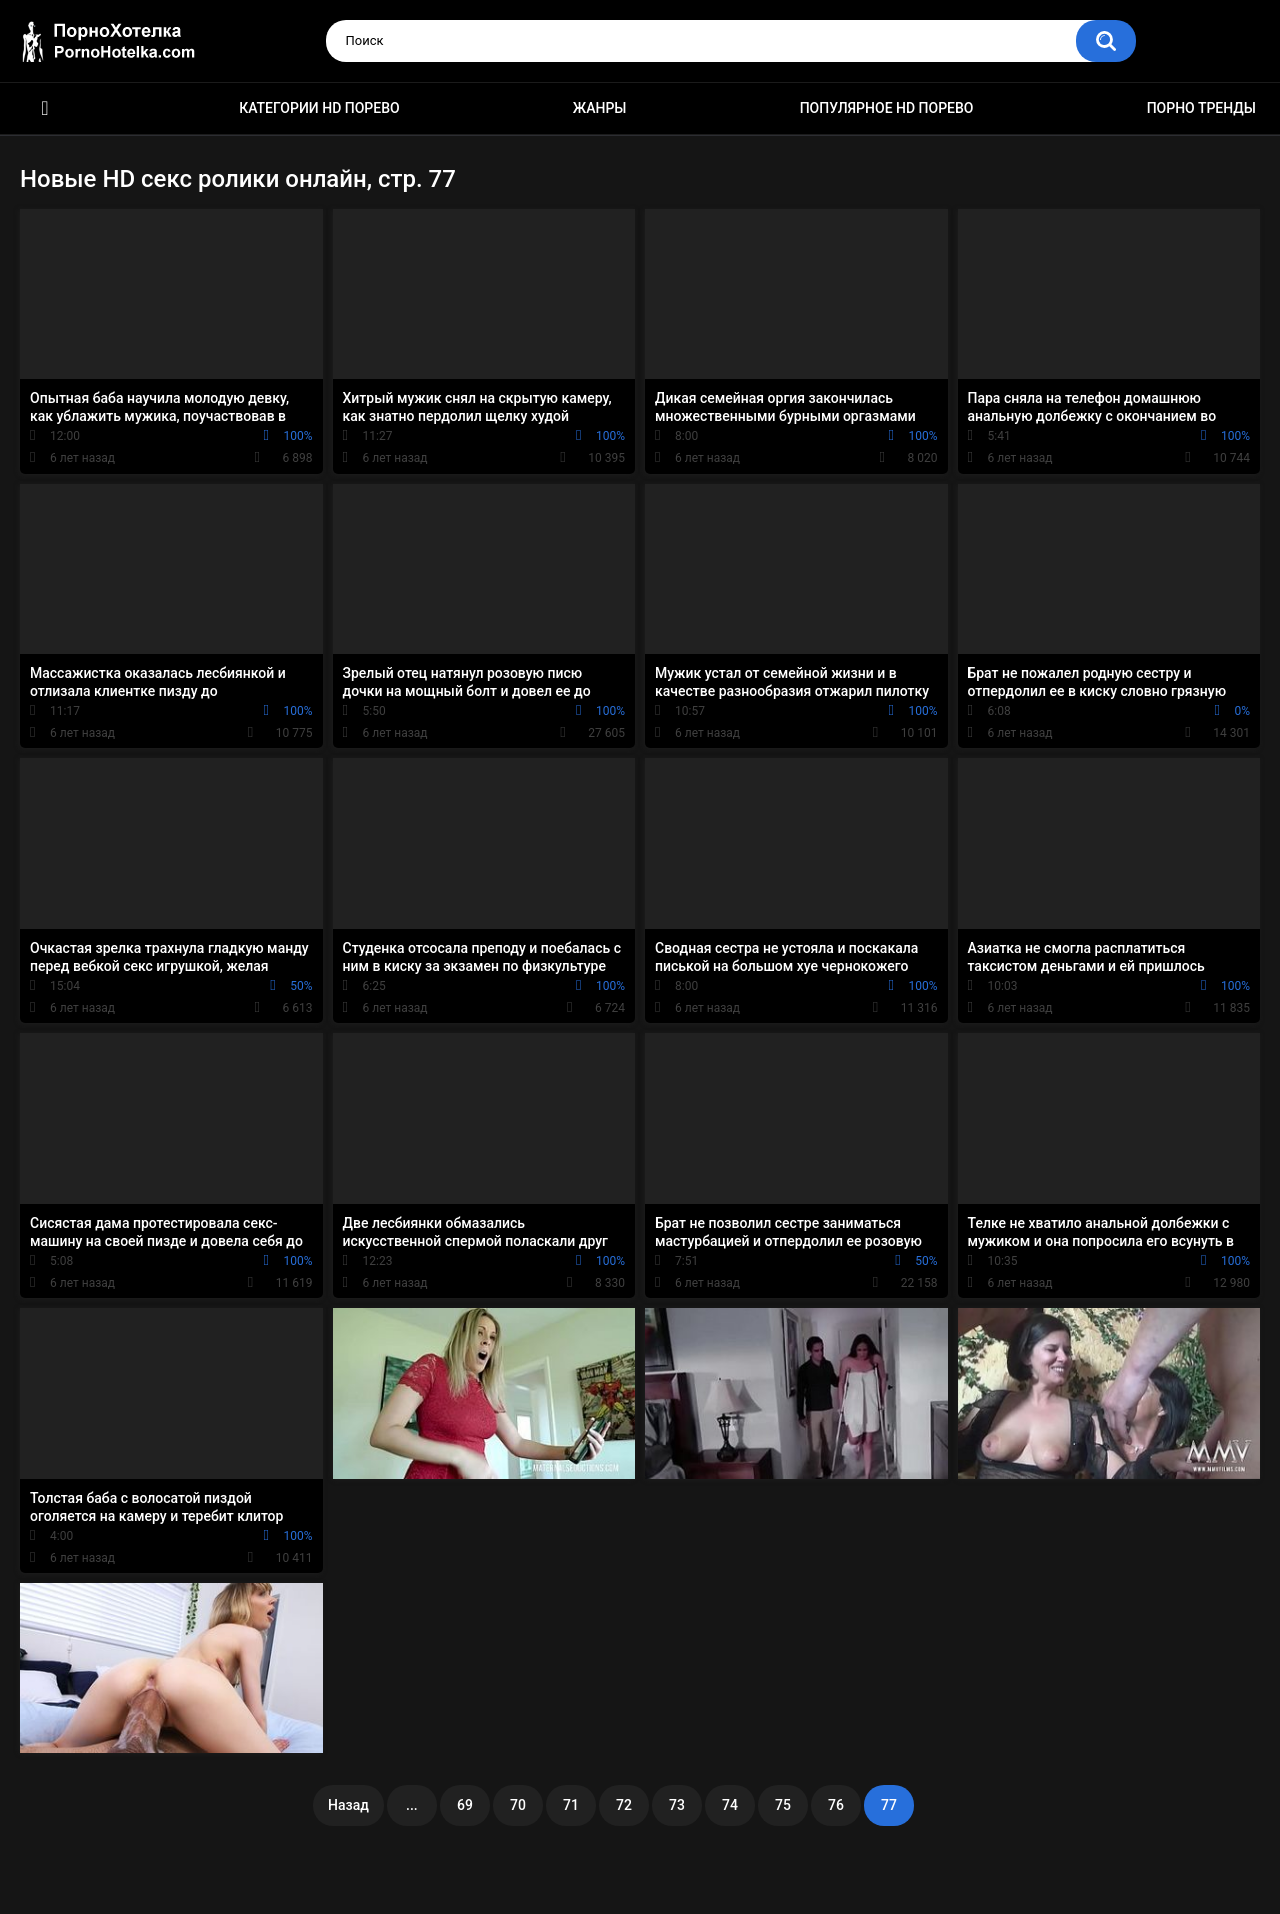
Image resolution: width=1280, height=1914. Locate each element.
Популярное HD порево (887, 108)
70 (518, 1805)
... (412, 1805)
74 (730, 1805)
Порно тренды (1201, 108)
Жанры (600, 108)
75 (783, 1805)
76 (836, 1805)
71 (571, 1805)
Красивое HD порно (45, 108)
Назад (348, 1805)
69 (465, 1805)
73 (677, 1805)
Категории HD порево (319, 108)
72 (624, 1805)
